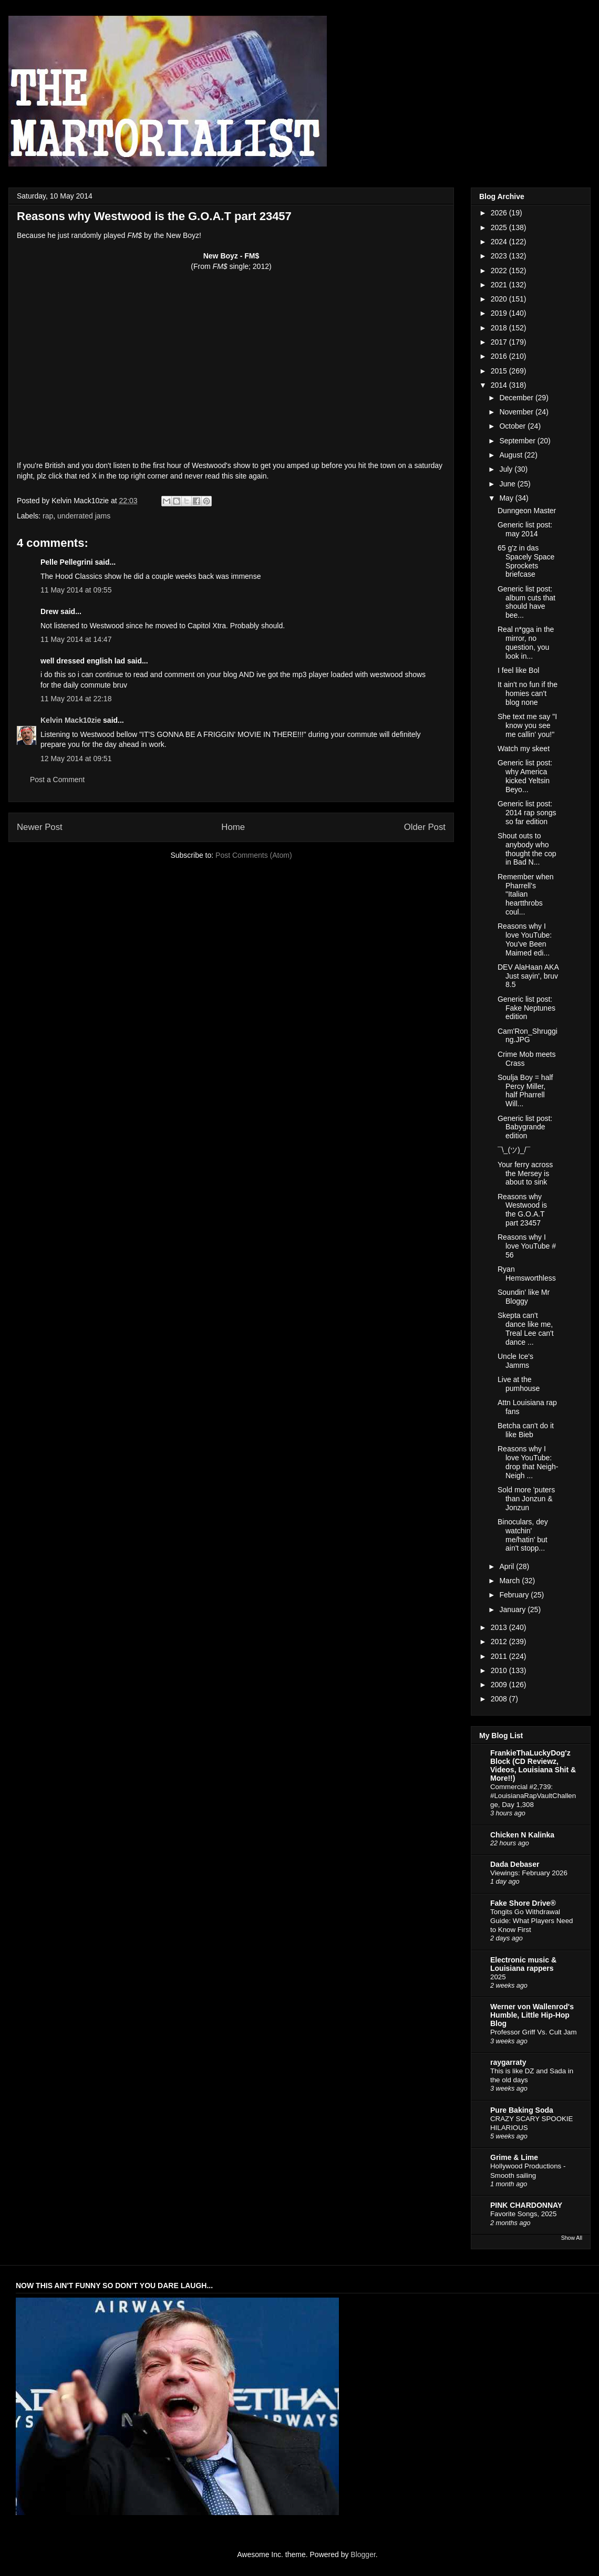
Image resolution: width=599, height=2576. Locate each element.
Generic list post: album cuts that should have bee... (526, 602)
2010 (500, 1670)
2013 (500, 1627)
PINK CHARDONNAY (526, 2205)
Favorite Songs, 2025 (523, 2214)
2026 (500, 213)
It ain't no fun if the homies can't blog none (527, 693)
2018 (500, 328)
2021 (500, 285)
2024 (500, 241)
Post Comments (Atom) (253, 855)
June (508, 484)
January (513, 1609)
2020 (500, 299)
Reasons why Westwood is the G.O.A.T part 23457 (522, 1209)
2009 (500, 1684)
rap (48, 516)
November (517, 412)
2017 (500, 342)
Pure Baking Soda (521, 2110)
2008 (500, 1699)
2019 (500, 313)
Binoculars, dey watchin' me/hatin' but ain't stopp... (523, 1535)
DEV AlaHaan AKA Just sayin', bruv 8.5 (528, 976)
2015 (500, 371)
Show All (571, 2238)
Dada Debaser (514, 1864)
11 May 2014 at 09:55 (75, 590)
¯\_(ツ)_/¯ (514, 1150)
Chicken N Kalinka (522, 1835)
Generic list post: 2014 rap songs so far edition (527, 812)
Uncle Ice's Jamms (515, 1360)
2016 (500, 356)
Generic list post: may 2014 (525, 529)
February (515, 1595)
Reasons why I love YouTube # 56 (527, 1246)
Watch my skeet (524, 748)
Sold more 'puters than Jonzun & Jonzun (526, 1499)
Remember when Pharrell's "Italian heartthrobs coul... (526, 894)
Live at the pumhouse (519, 1384)
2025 (500, 227)
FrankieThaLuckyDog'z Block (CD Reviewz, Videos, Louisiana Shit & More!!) (533, 1765)
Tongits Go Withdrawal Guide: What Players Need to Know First (531, 1921)
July (506, 469)
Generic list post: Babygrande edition (525, 1127)
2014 (500, 385)
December (517, 397)
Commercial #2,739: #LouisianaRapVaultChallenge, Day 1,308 (533, 1796)
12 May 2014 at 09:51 (75, 758)
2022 (500, 270)
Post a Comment (57, 779)
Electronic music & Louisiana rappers (523, 1964)
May (507, 498)
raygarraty (508, 2062)
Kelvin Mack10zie (70, 720)
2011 (500, 1656)
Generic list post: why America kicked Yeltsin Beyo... (525, 776)
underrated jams (83, 516)
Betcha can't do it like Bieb (526, 1430)
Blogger (362, 2554)
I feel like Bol (518, 670)
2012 (500, 1641)
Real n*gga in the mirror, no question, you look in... (526, 642)
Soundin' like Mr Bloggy (524, 1296)
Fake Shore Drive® (523, 1903)
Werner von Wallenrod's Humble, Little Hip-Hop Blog (532, 2015)
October (513, 426)
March (510, 1580)
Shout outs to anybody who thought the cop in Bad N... (527, 849)
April (507, 1566)
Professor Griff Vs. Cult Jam (533, 2032)
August (511, 455)
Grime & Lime (514, 2157)
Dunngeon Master (527, 510)
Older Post (425, 827)
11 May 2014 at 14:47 (75, 639)
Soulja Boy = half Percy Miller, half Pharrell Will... (525, 1090)
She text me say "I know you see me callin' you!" (527, 725)
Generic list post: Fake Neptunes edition (526, 1008)
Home (233, 827)
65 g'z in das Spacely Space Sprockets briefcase (526, 561)
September (518, 441)
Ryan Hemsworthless (527, 1273)
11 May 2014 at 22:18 (75, 698)
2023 (500, 256)
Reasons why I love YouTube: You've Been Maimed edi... (525, 939)
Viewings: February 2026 (528, 1873)
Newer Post (40, 827)
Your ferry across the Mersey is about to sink (525, 1173)
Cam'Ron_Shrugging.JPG (527, 1035)
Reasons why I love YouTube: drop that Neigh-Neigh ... (528, 1462)
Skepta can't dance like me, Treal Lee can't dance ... (526, 1328)
